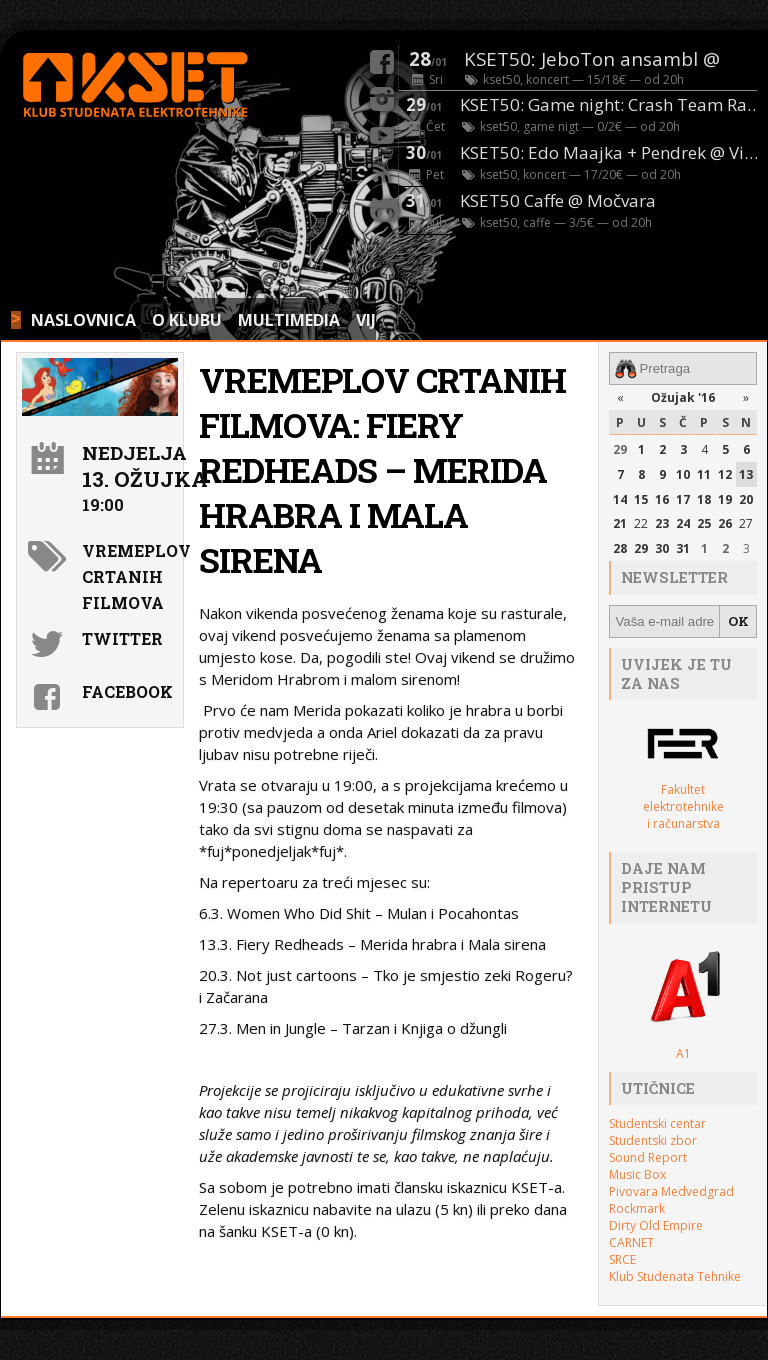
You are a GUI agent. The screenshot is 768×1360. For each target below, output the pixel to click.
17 (683, 499)
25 (704, 523)
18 (704, 499)
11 (704, 474)
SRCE (622, 1259)
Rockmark (637, 1208)
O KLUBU (187, 320)
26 (725, 523)
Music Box (637, 1174)
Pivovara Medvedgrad (671, 1191)
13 (746, 474)
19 (725, 499)
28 (620, 548)
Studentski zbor (653, 1140)
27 (746, 523)
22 (641, 523)
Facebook (127, 691)
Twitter (122, 638)
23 (662, 523)
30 (662, 548)
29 (620, 449)
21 (620, 523)
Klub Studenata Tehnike (675, 1276)
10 (683, 474)
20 (746, 499)
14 (620, 499)
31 (683, 548)
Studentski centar (657, 1123)
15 (641, 499)
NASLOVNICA (83, 320)
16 (662, 499)
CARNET (631, 1242)
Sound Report (648, 1157)
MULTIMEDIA (289, 320)
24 (683, 523)
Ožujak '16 (683, 397)
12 (725, 474)
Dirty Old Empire (656, 1225)
